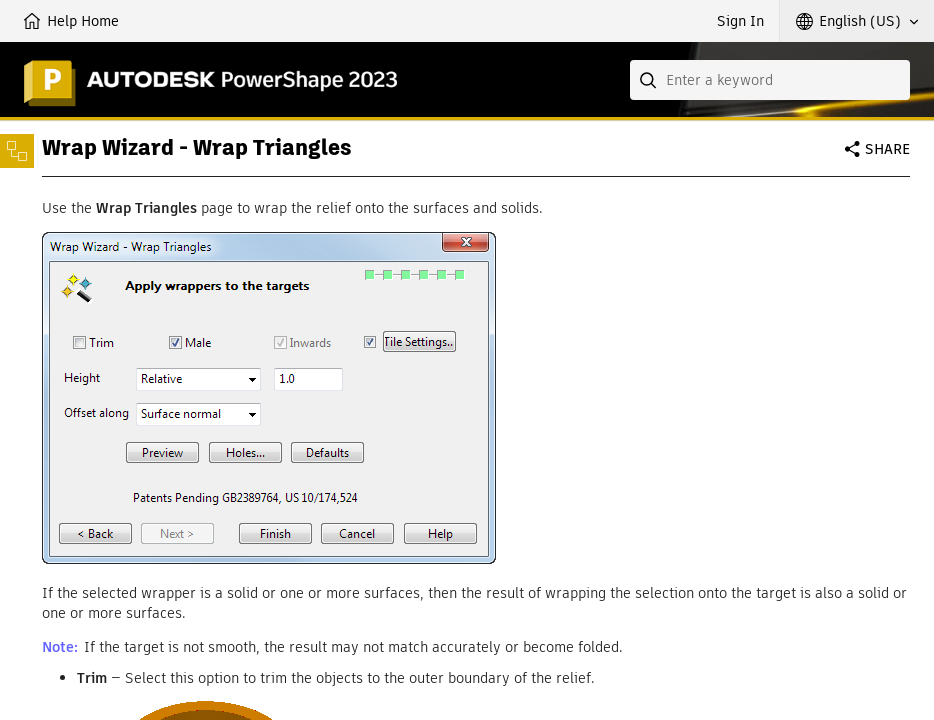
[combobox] (770, 80)
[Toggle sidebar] (17, 151)
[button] (857, 21)
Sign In (740, 21)
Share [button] (887, 149)
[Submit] (650, 80)
